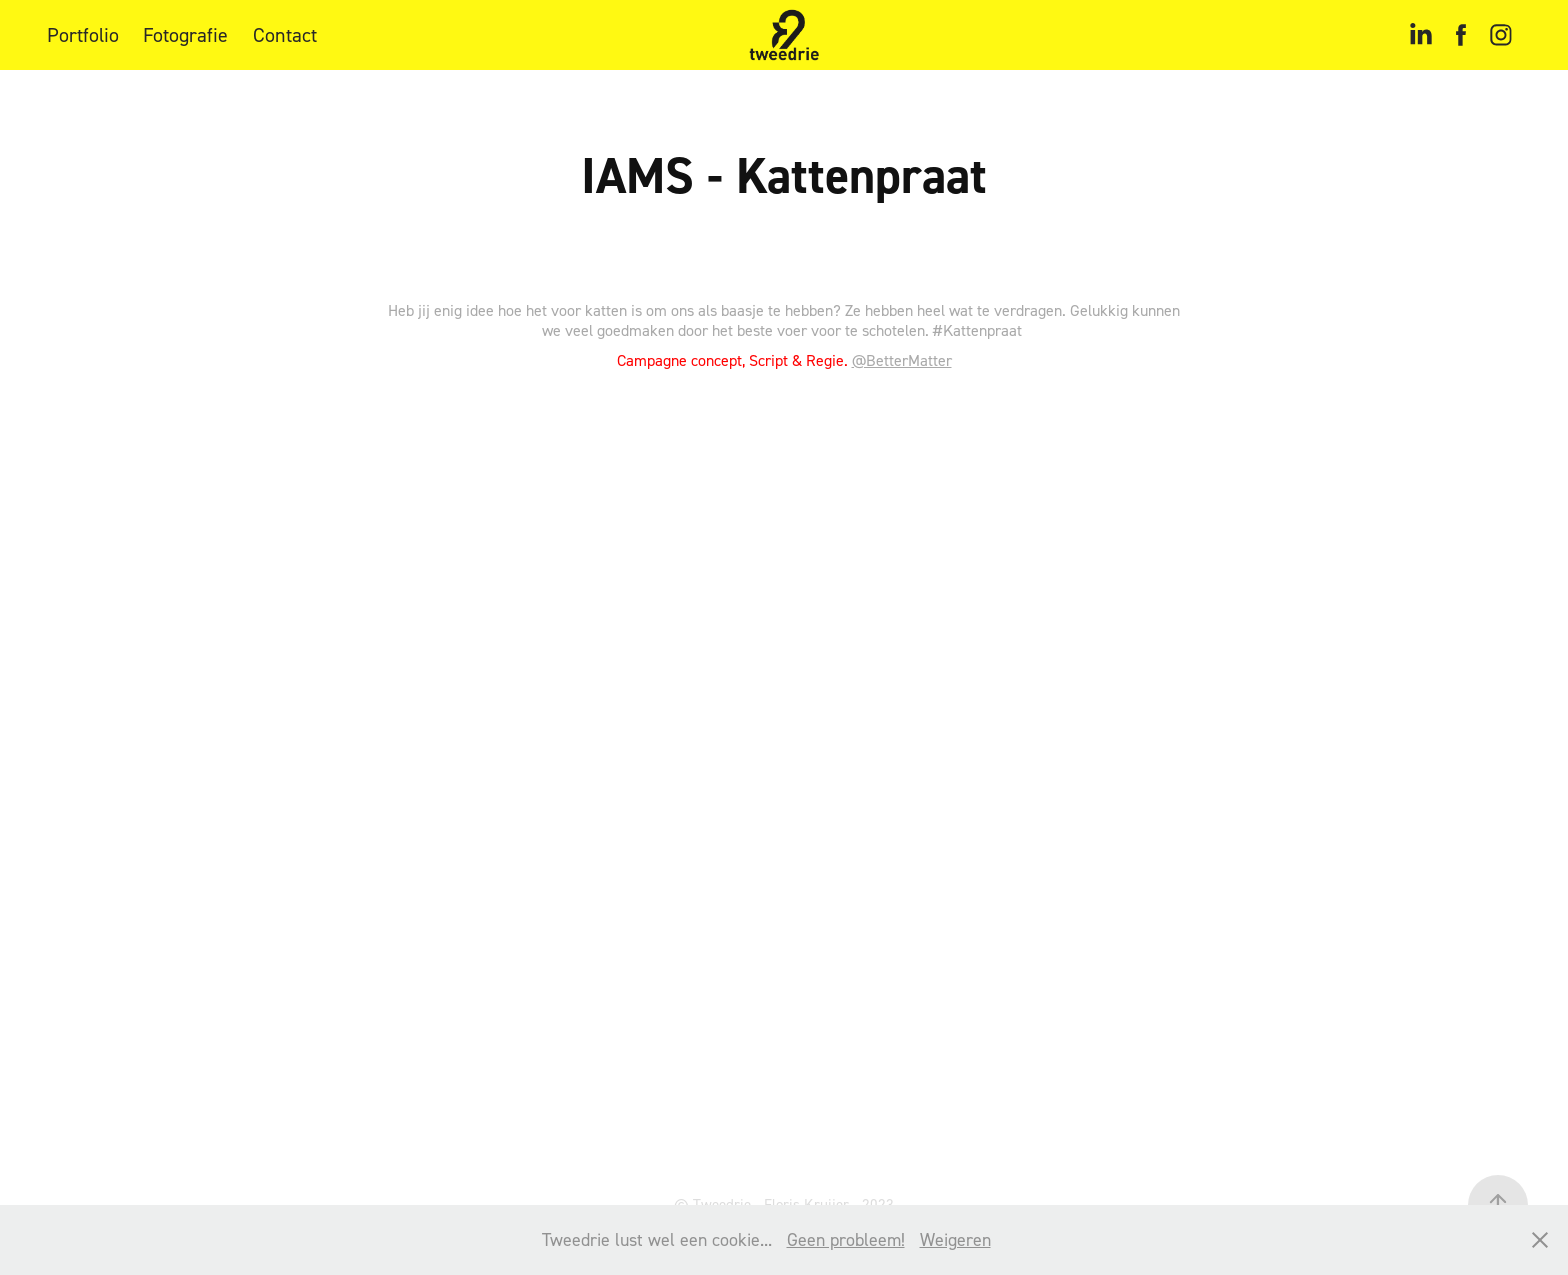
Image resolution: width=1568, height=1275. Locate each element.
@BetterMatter (902, 360)
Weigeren (955, 1239)
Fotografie (185, 35)
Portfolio (83, 35)
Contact (285, 35)
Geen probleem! (846, 1239)
